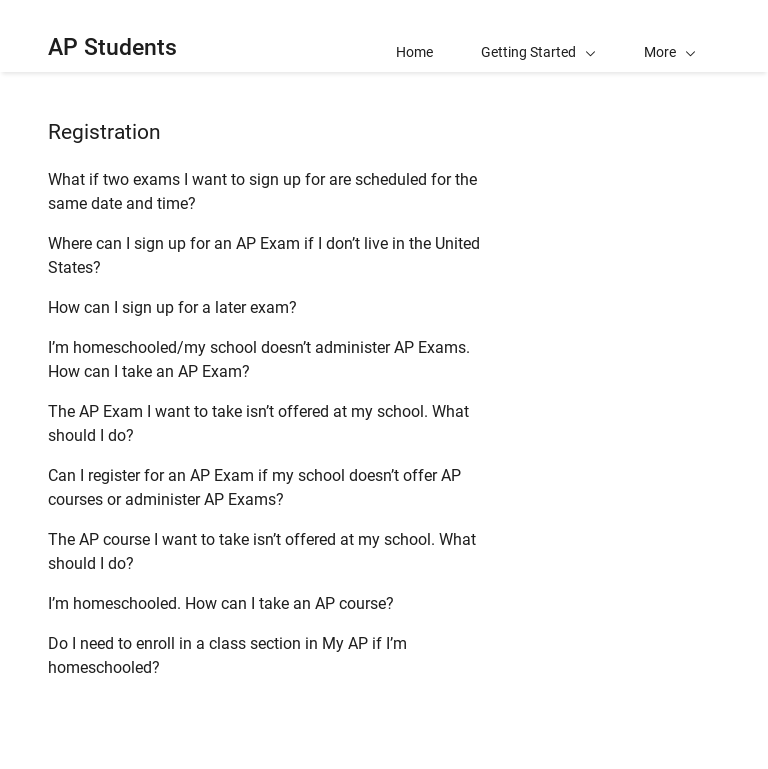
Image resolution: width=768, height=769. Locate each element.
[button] (670, 36)
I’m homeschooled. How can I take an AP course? (221, 603)
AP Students (112, 47)
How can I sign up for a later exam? (172, 307)
